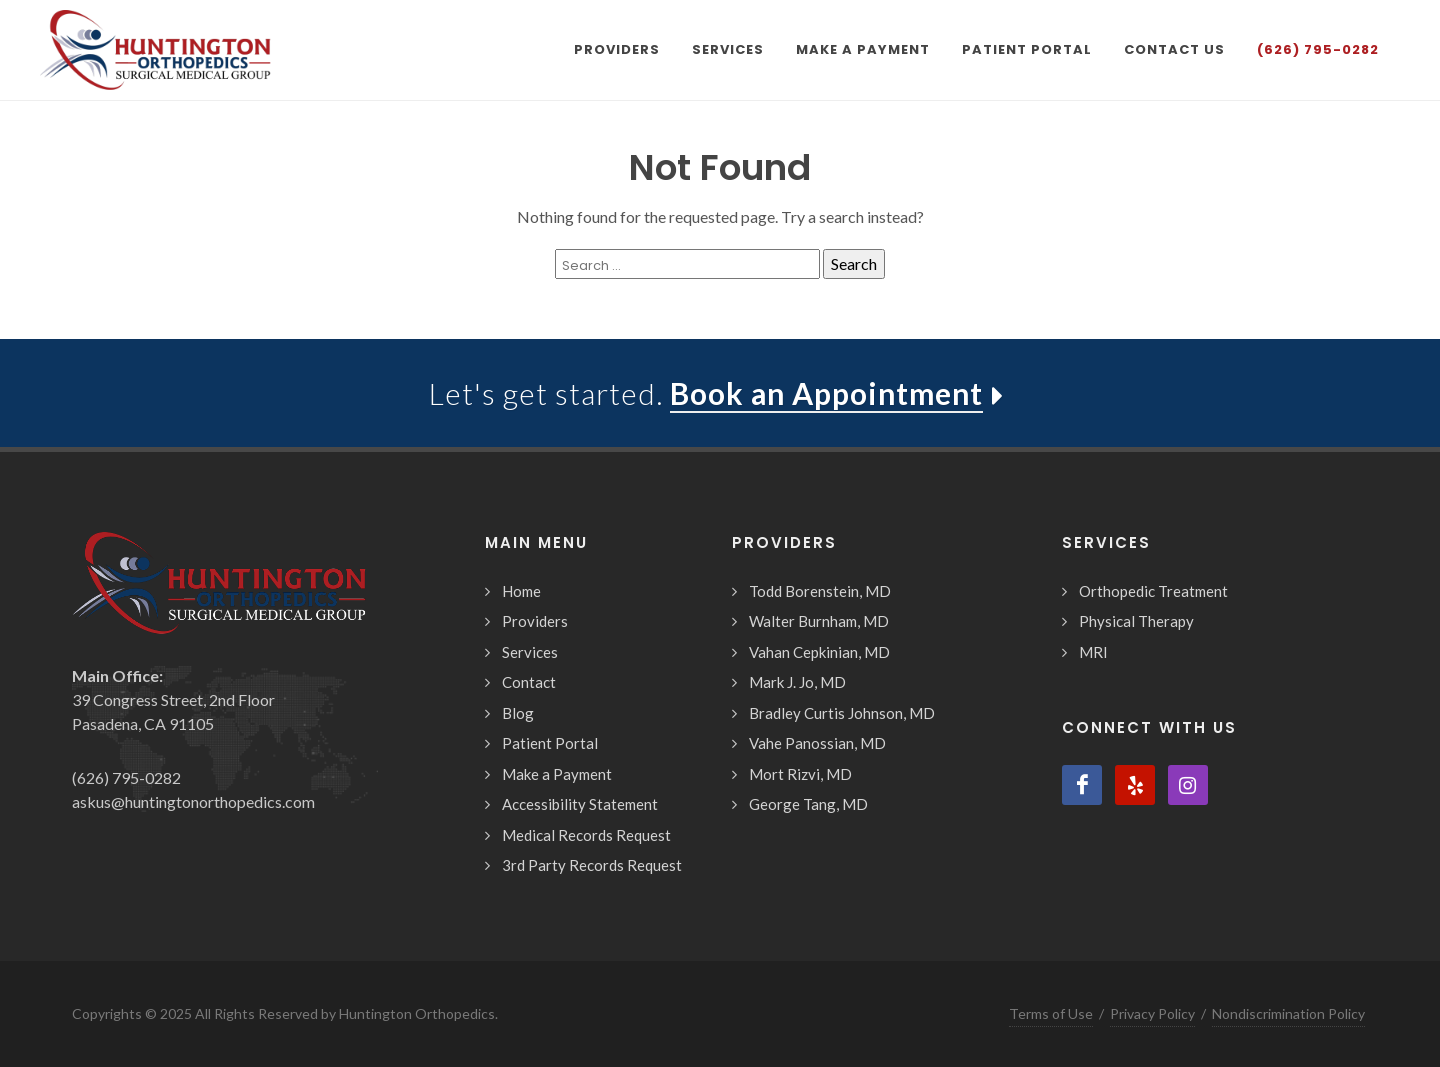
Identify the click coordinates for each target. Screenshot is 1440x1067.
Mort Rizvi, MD (800, 774)
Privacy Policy (1152, 1013)
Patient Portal (550, 743)
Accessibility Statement (580, 804)
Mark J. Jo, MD (797, 682)
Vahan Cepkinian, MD (819, 652)
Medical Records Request (586, 835)
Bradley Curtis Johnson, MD (842, 713)
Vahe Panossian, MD (817, 743)
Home (521, 591)
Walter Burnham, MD (819, 621)
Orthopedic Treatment (1153, 591)
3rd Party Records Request (592, 865)
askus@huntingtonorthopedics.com (193, 801)
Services (530, 652)
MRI (1093, 652)
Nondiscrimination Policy (1288, 1013)
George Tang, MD (808, 804)
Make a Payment (557, 774)
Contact (529, 682)
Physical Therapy (1136, 621)
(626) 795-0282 (126, 777)
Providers (535, 621)
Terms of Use (1051, 1013)
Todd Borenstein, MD (820, 591)
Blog (518, 713)
